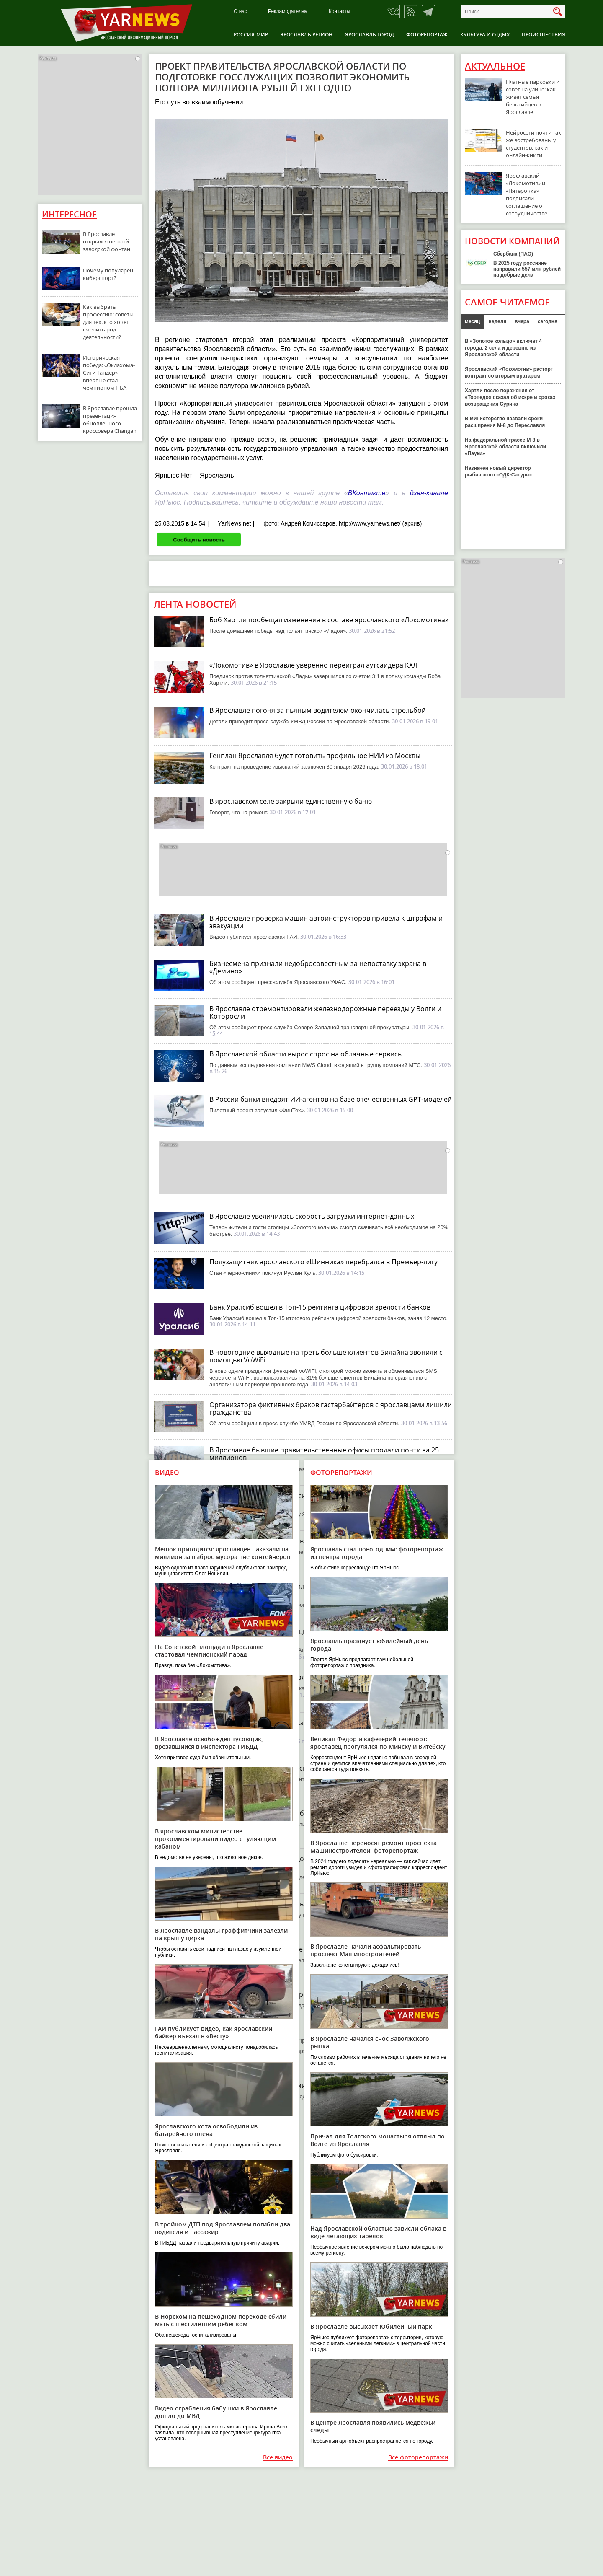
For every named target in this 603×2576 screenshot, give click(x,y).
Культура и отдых (485, 34)
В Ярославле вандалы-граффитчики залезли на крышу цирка (221, 1934)
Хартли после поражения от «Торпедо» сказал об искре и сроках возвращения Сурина (510, 397)
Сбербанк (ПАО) (513, 254)
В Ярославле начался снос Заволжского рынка (369, 2042)
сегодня (547, 321)
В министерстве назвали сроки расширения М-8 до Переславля (505, 422)
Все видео (278, 2457)
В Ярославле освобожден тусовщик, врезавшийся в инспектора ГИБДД (209, 1742)
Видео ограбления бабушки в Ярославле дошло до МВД (216, 2412)
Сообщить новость (199, 539)
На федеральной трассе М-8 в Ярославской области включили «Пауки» (505, 446)
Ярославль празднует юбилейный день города (369, 1644)
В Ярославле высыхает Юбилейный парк (371, 2326)
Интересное (69, 214)
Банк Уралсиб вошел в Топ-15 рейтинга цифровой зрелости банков (319, 1307)
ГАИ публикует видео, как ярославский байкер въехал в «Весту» (213, 2032)
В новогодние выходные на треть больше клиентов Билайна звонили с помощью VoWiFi (326, 1356)
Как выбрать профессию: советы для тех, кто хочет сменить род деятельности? (108, 322)
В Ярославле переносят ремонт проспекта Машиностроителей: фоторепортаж (373, 1846)
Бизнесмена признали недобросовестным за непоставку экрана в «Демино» (317, 967)
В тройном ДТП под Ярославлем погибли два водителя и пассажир (222, 2228)
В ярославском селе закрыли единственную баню (290, 801)
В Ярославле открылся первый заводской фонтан (106, 241)
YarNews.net (234, 523)
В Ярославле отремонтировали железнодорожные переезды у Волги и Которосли (325, 1012)
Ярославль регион (306, 34)
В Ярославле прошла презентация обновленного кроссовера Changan (110, 419)
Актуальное (495, 66)
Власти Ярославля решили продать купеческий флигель (301, 2040)
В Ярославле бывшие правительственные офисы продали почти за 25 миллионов (324, 1453)
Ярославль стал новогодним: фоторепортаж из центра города (376, 1553)
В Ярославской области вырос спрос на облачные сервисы (306, 1054)
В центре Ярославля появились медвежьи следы (373, 2426)
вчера (522, 321)
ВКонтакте (367, 493)
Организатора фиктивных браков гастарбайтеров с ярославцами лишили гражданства (330, 1408)
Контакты (339, 11)
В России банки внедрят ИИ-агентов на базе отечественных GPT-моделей (330, 1099)
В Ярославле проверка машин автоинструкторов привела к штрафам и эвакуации (326, 921)
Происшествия (543, 34)
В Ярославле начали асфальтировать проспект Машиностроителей (365, 1950)
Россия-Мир (251, 34)
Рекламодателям (288, 11)
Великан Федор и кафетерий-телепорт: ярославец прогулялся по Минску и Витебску (378, 1742)
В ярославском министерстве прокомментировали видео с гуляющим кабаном (215, 1838)
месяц (472, 321)
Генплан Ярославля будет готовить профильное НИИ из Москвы (314, 755)
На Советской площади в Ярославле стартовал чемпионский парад (209, 1650)
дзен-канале (429, 493)
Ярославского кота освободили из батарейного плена (206, 2130)
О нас (240, 11)
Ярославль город (369, 34)
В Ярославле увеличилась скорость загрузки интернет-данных (311, 1216)
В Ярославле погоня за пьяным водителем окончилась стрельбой (317, 710)
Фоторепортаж (427, 34)
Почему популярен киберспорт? (108, 274)
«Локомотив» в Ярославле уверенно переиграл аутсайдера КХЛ (313, 665)
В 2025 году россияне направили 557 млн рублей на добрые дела (527, 269)
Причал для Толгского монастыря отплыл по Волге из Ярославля (377, 2140)
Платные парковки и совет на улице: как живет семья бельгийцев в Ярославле (532, 97)
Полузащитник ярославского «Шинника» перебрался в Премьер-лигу (323, 1262)
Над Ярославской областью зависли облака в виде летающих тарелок (378, 2232)
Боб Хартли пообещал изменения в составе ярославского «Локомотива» (328, 620)
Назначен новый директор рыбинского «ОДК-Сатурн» (498, 471)
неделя (497, 321)
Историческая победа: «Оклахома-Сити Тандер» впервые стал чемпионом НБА (109, 372)
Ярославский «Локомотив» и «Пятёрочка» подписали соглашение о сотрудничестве (526, 194)
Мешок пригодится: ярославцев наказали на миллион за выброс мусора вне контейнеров (222, 1553)
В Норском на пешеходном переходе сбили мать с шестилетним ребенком (220, 2320)
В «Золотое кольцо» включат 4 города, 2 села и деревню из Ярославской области (503, 347)
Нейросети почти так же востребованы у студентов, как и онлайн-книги (533, 144)
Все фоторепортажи (418, 2457)
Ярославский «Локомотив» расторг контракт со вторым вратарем (509, 372)
